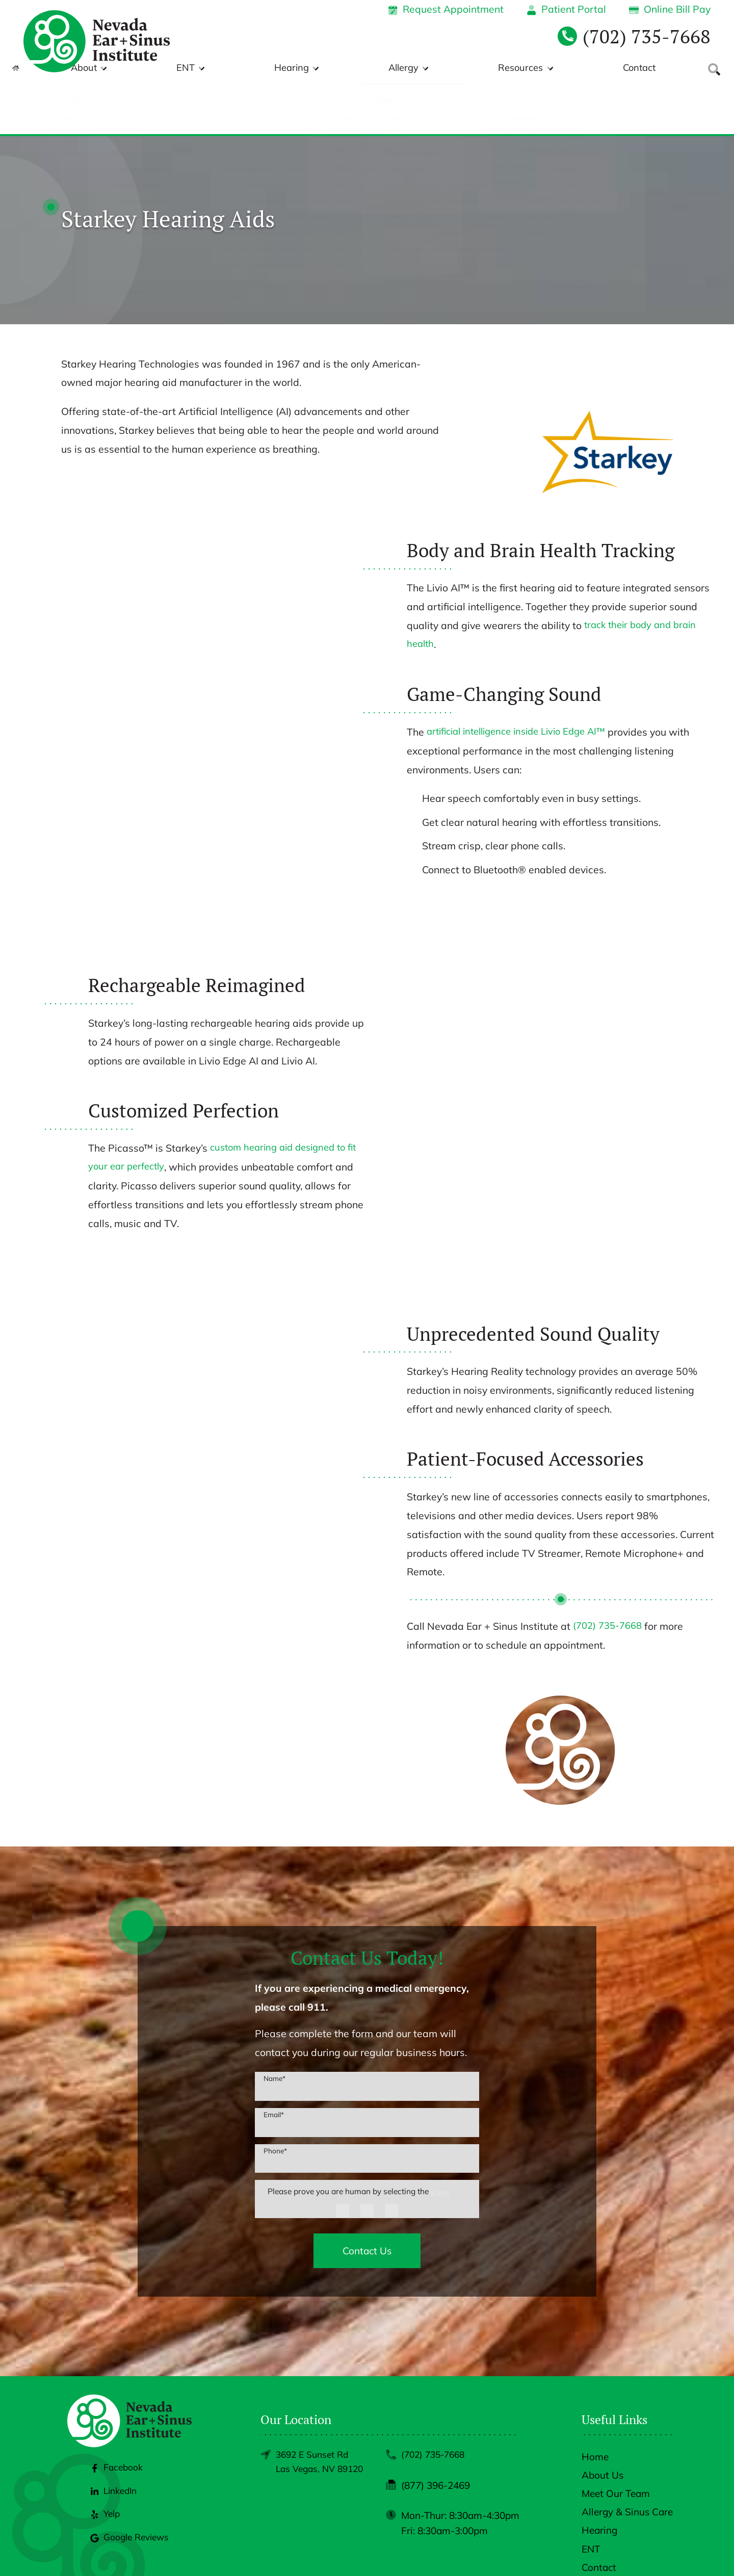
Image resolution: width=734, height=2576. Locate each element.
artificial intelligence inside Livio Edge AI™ (524, 680)
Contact (639, 68)
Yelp (103, 2484)
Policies (559, 2552)
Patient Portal (566, 9)
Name (274, 2027)
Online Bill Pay (670, 9)
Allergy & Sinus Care (627, 2462)
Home (595, 2407)
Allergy (478, 68)
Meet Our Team (616, 2444)
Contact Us (367, 2201)
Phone (275, 2099)
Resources (558, 68)
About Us (602, 2425)
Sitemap (656, 2552)
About (274, 68)
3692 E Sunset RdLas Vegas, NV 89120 (315, 2421)
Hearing (404, 68)
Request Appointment (446, 9)
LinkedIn (113, 2461)
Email (274, 2063)
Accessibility (607, 2552)
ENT (337, 68)
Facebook (115, 2438)
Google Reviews (130, 2508)
